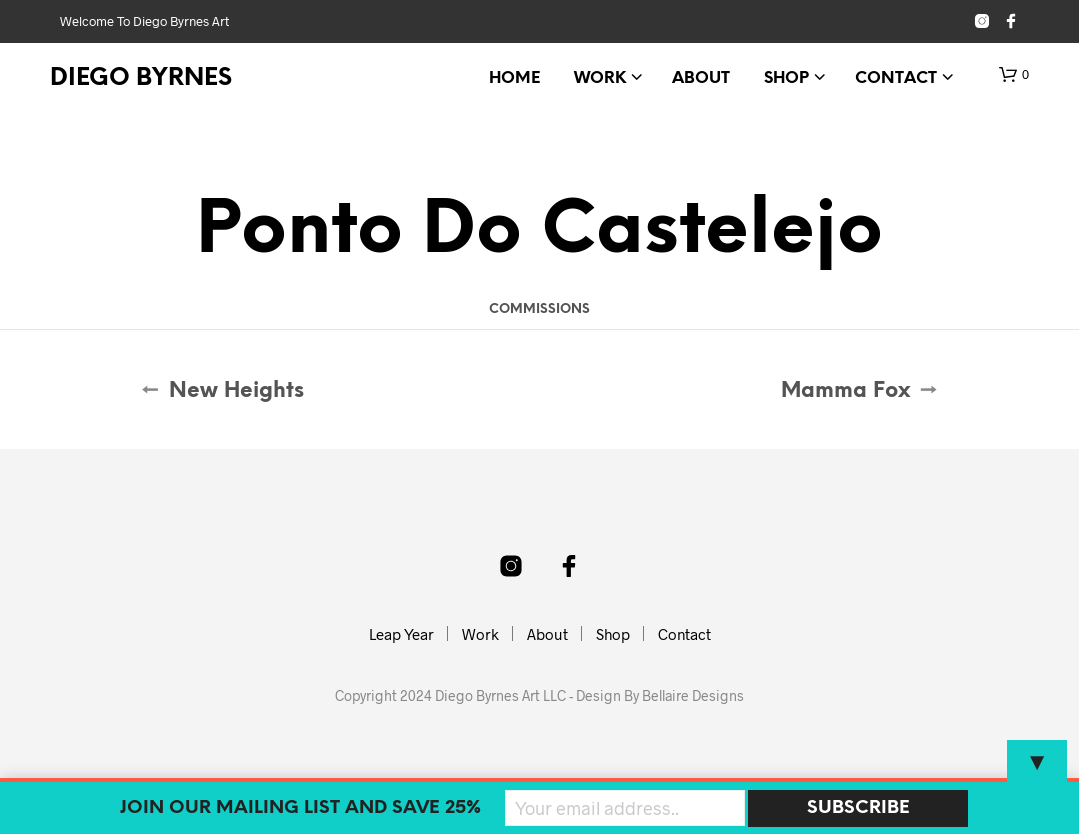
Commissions (539, 309)
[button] (1014, 75)
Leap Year (401, 634)
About (701, 78)
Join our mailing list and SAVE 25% (300, 808)
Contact (896, 78)
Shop (786, 78)
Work (600, 78)
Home (514, 78)
